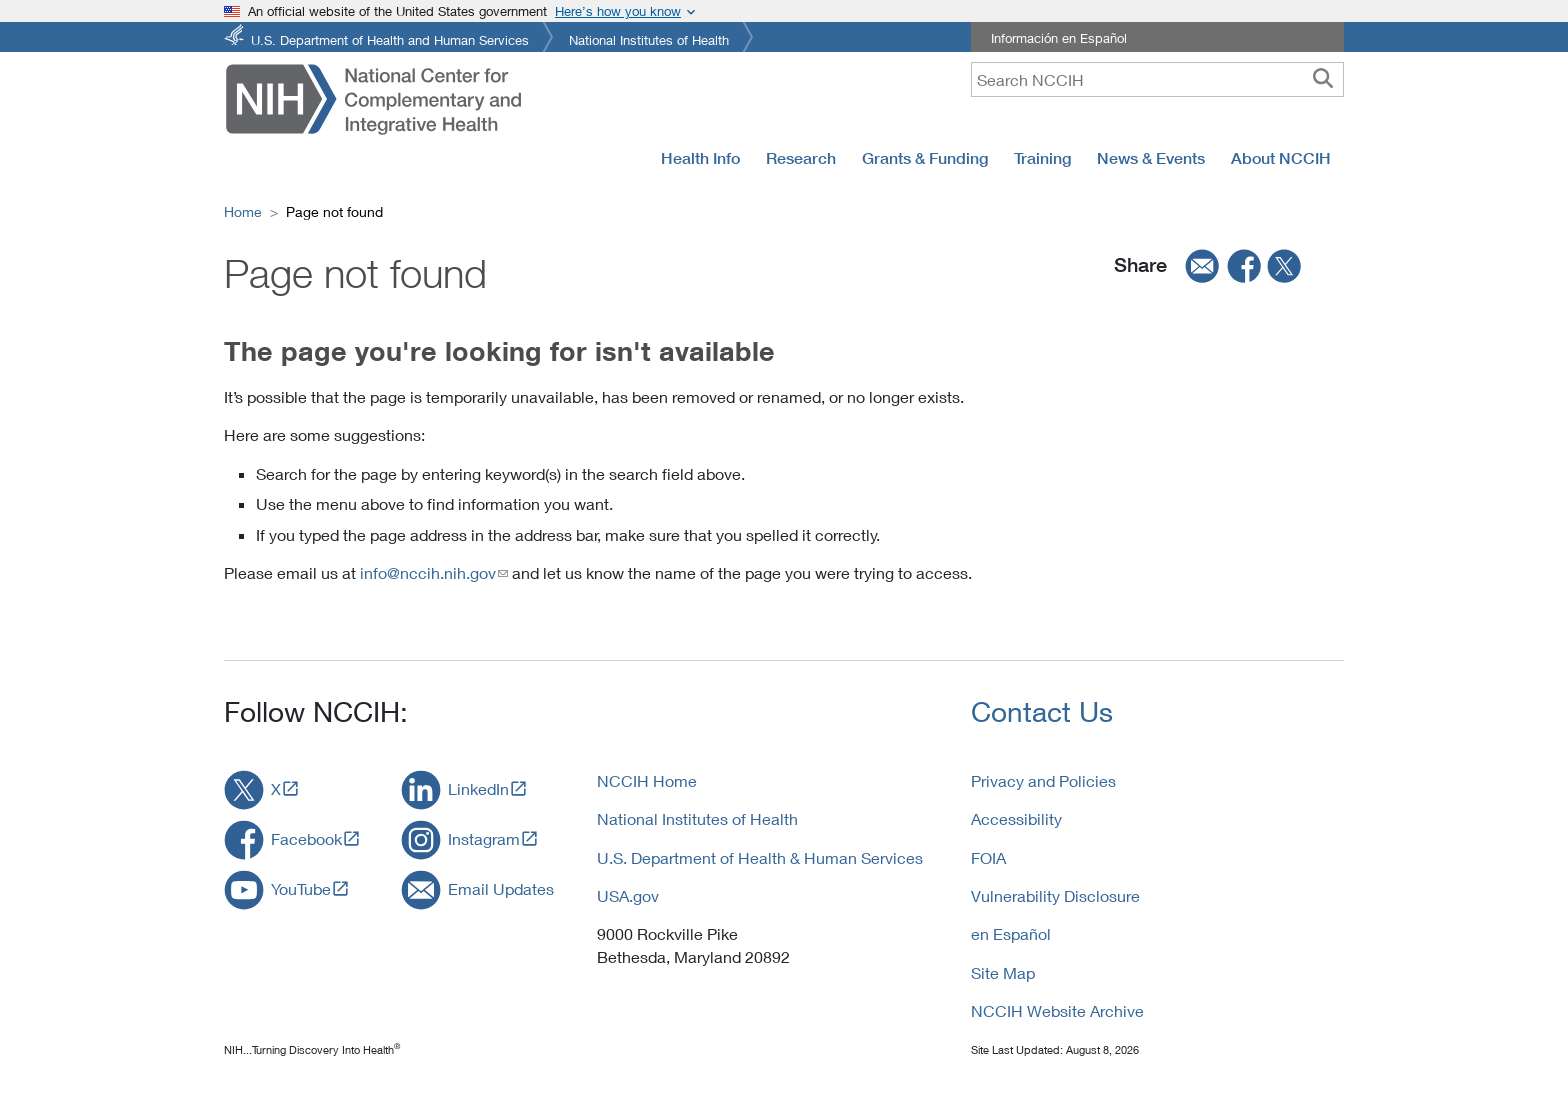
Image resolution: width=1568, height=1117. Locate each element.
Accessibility (1016, 818)
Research (801, 158)
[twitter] (1285, 266)
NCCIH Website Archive (1057, 1010)
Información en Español (1059, 38)
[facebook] (1245, 266)
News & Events (1151, 158)
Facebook (306, 838)
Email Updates (501, 888)
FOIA (988, 857)
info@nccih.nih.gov (428, 572)
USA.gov (628, 895)
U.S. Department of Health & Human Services (760, 857)
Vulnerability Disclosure (1055, 895)
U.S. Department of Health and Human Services (390, 38)
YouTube (301, 888)
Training (1042, 158)
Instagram (484, 838)
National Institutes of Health (649, 38)
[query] (1157, 79)
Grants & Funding (925, 158)
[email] (1196, 266)
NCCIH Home (647, 780)
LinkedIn (478, 788)
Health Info (700, 158)
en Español (1011, 933)
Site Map (1003, 972)
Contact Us (1042, 711)
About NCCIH (1281, 158)
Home (243, 211)
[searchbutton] (1323, 79)
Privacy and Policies (1043, 780)
